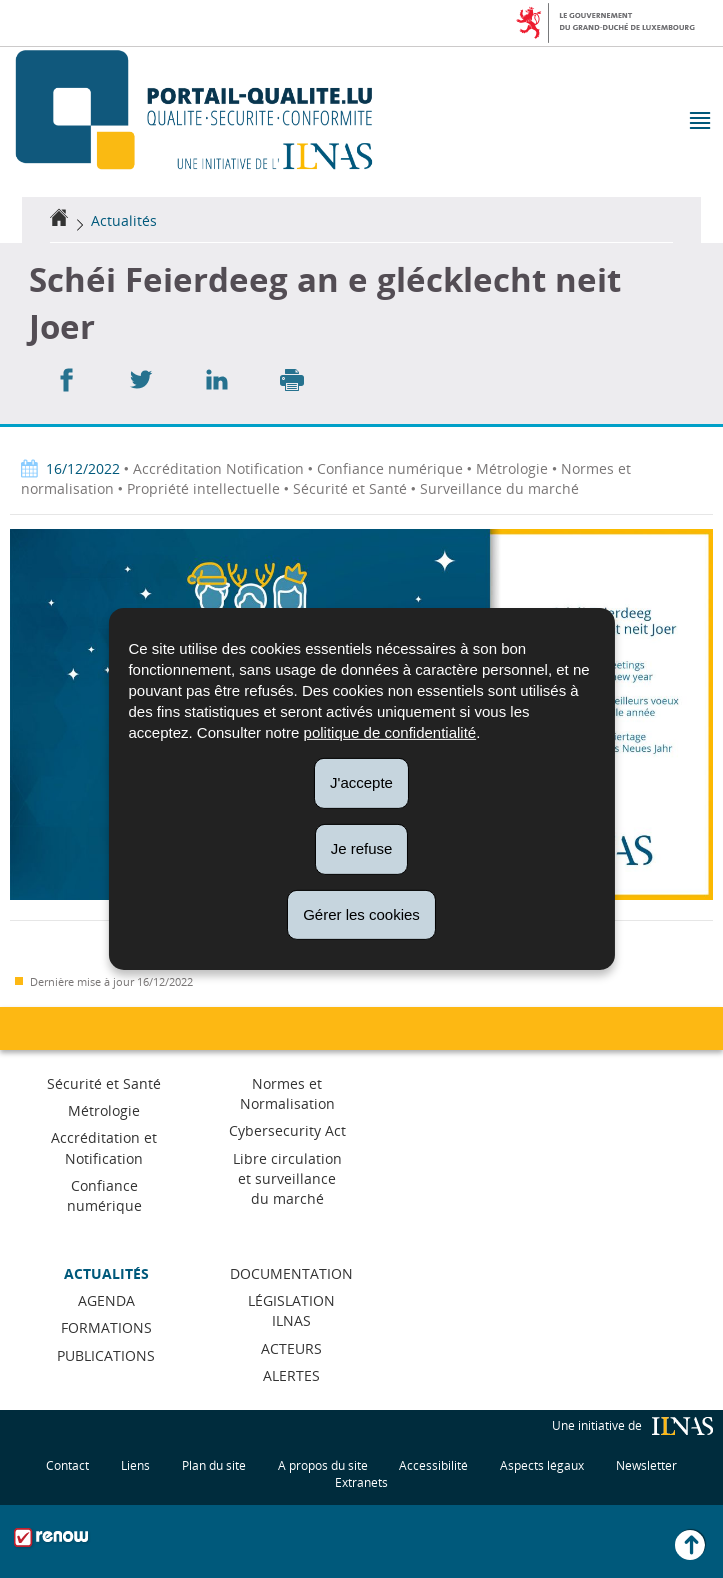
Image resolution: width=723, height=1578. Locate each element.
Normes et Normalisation (287, 1093)
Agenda (106, 1300)
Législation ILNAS (291, 1310)
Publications (106, 1355)
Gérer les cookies (361, 913)
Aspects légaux (542, 1465)
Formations (106, 1327)
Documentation (291, 1273)
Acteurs (291, 1348)
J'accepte (361, 782)
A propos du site (323, 1465)
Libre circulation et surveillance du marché (287, 1178)
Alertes (291, 1375)
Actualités (124, 220)
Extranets (361, 1482)
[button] (698, 122)
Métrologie (104, 1110)
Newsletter (646, 1465)
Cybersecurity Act (287, 1130)
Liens (135, 1465)
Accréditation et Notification (104, 1147)
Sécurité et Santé (104, 1083)
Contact (67, 1465)
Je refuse (362, 848)
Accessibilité (433, 1465)
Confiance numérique (104, 1195)
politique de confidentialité (390, 732)
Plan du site (214, 1465)
